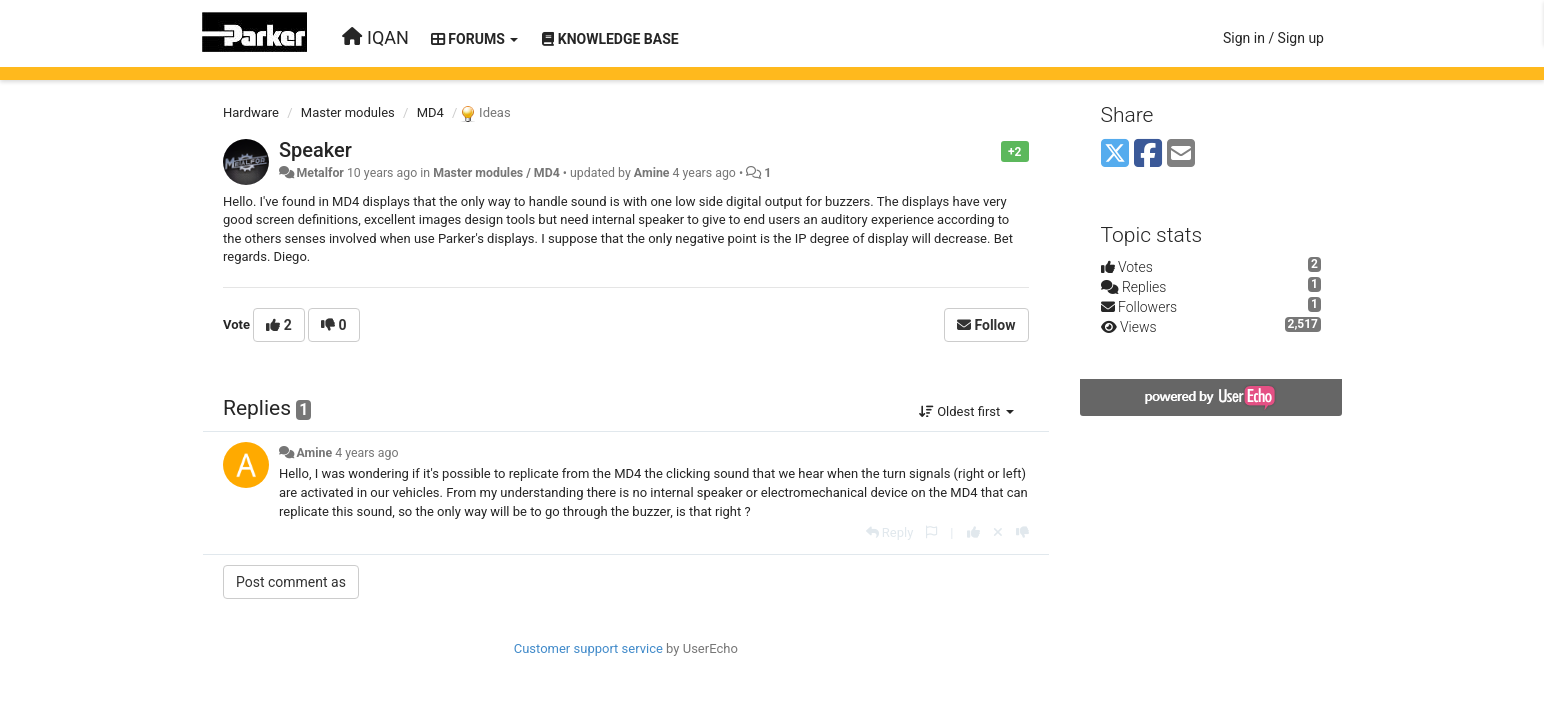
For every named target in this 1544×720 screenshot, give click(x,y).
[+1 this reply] (973, 532)
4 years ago (366, 453)
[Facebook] (1148, 154)
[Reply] (890, 532)
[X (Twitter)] (1115, 154)
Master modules (348, 112)
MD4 (430, 112)
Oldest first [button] (966, 411)
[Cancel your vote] (998, 532)
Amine (652, 173)
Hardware (251, 112)
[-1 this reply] (1022, 532)
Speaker (315, 150)
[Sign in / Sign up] (1273, 38)
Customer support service (588, 648)
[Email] (1181, 154)
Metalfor (319, 173)
